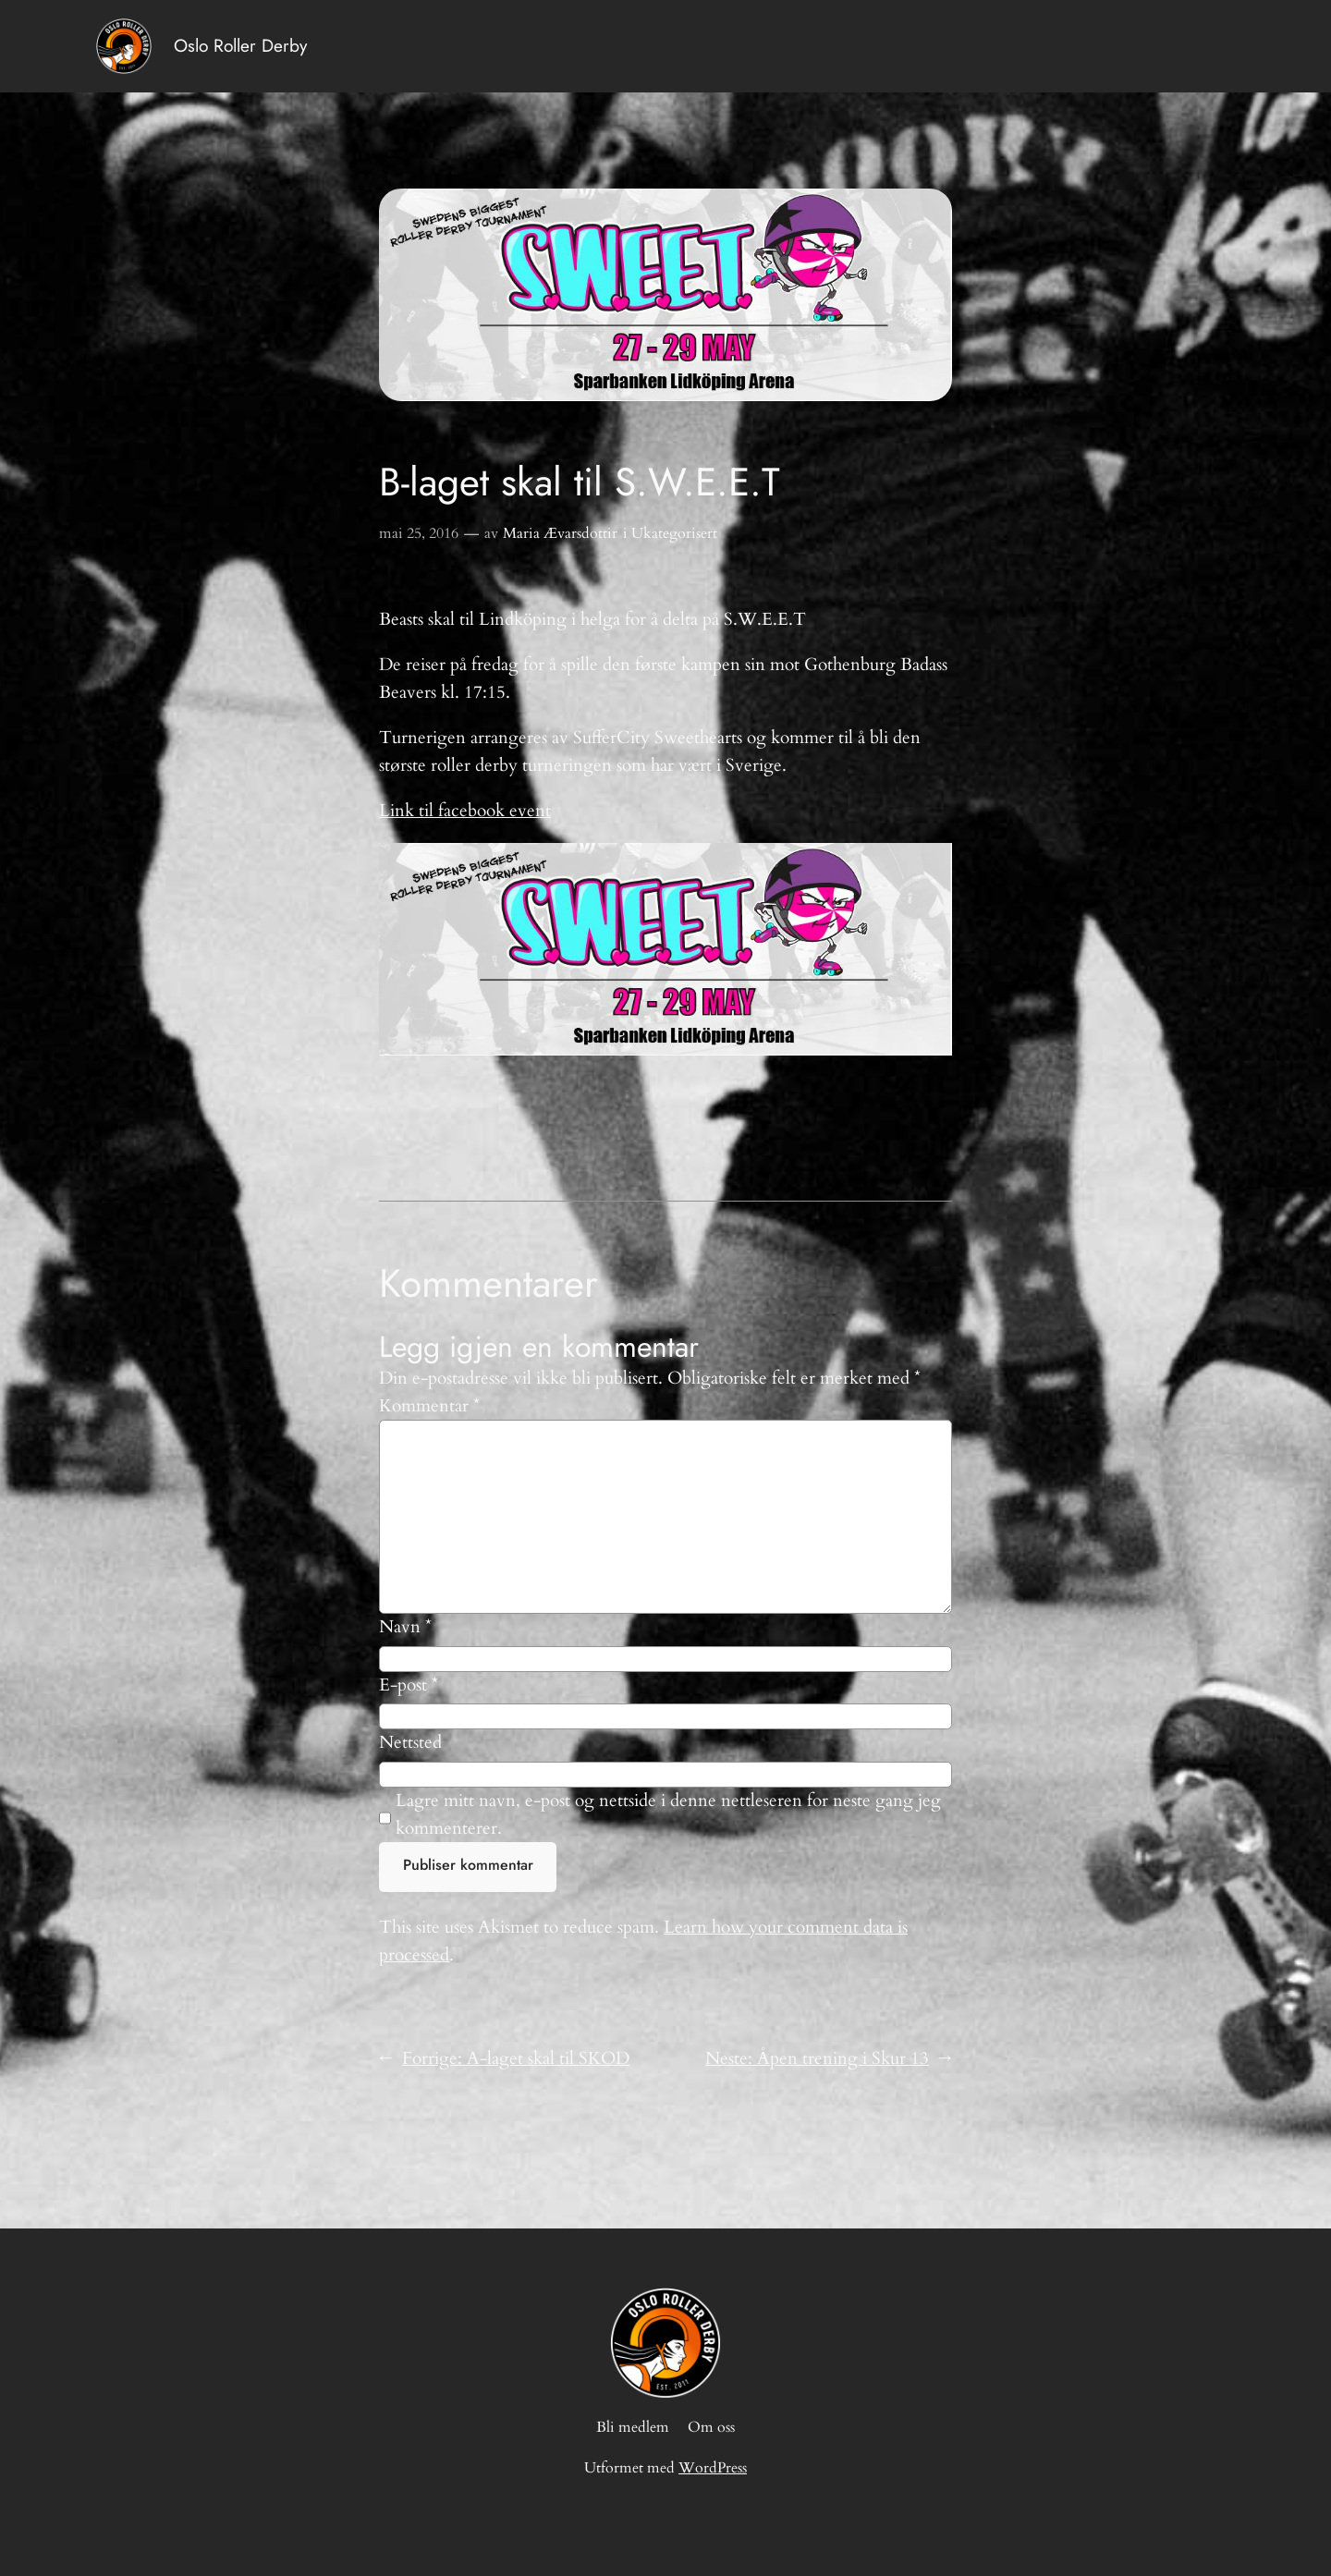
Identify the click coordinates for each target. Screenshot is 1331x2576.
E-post (408, 1685)
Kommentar (429, 1406)
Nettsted (410, 1742)
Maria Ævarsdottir (560, 533)
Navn (405, 1627)
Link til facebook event (465, 811)
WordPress (712, 2468)
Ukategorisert (674, 533)
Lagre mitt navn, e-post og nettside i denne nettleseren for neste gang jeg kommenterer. (668, 1814)
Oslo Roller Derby (240, 45)
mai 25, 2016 (418, 533)
